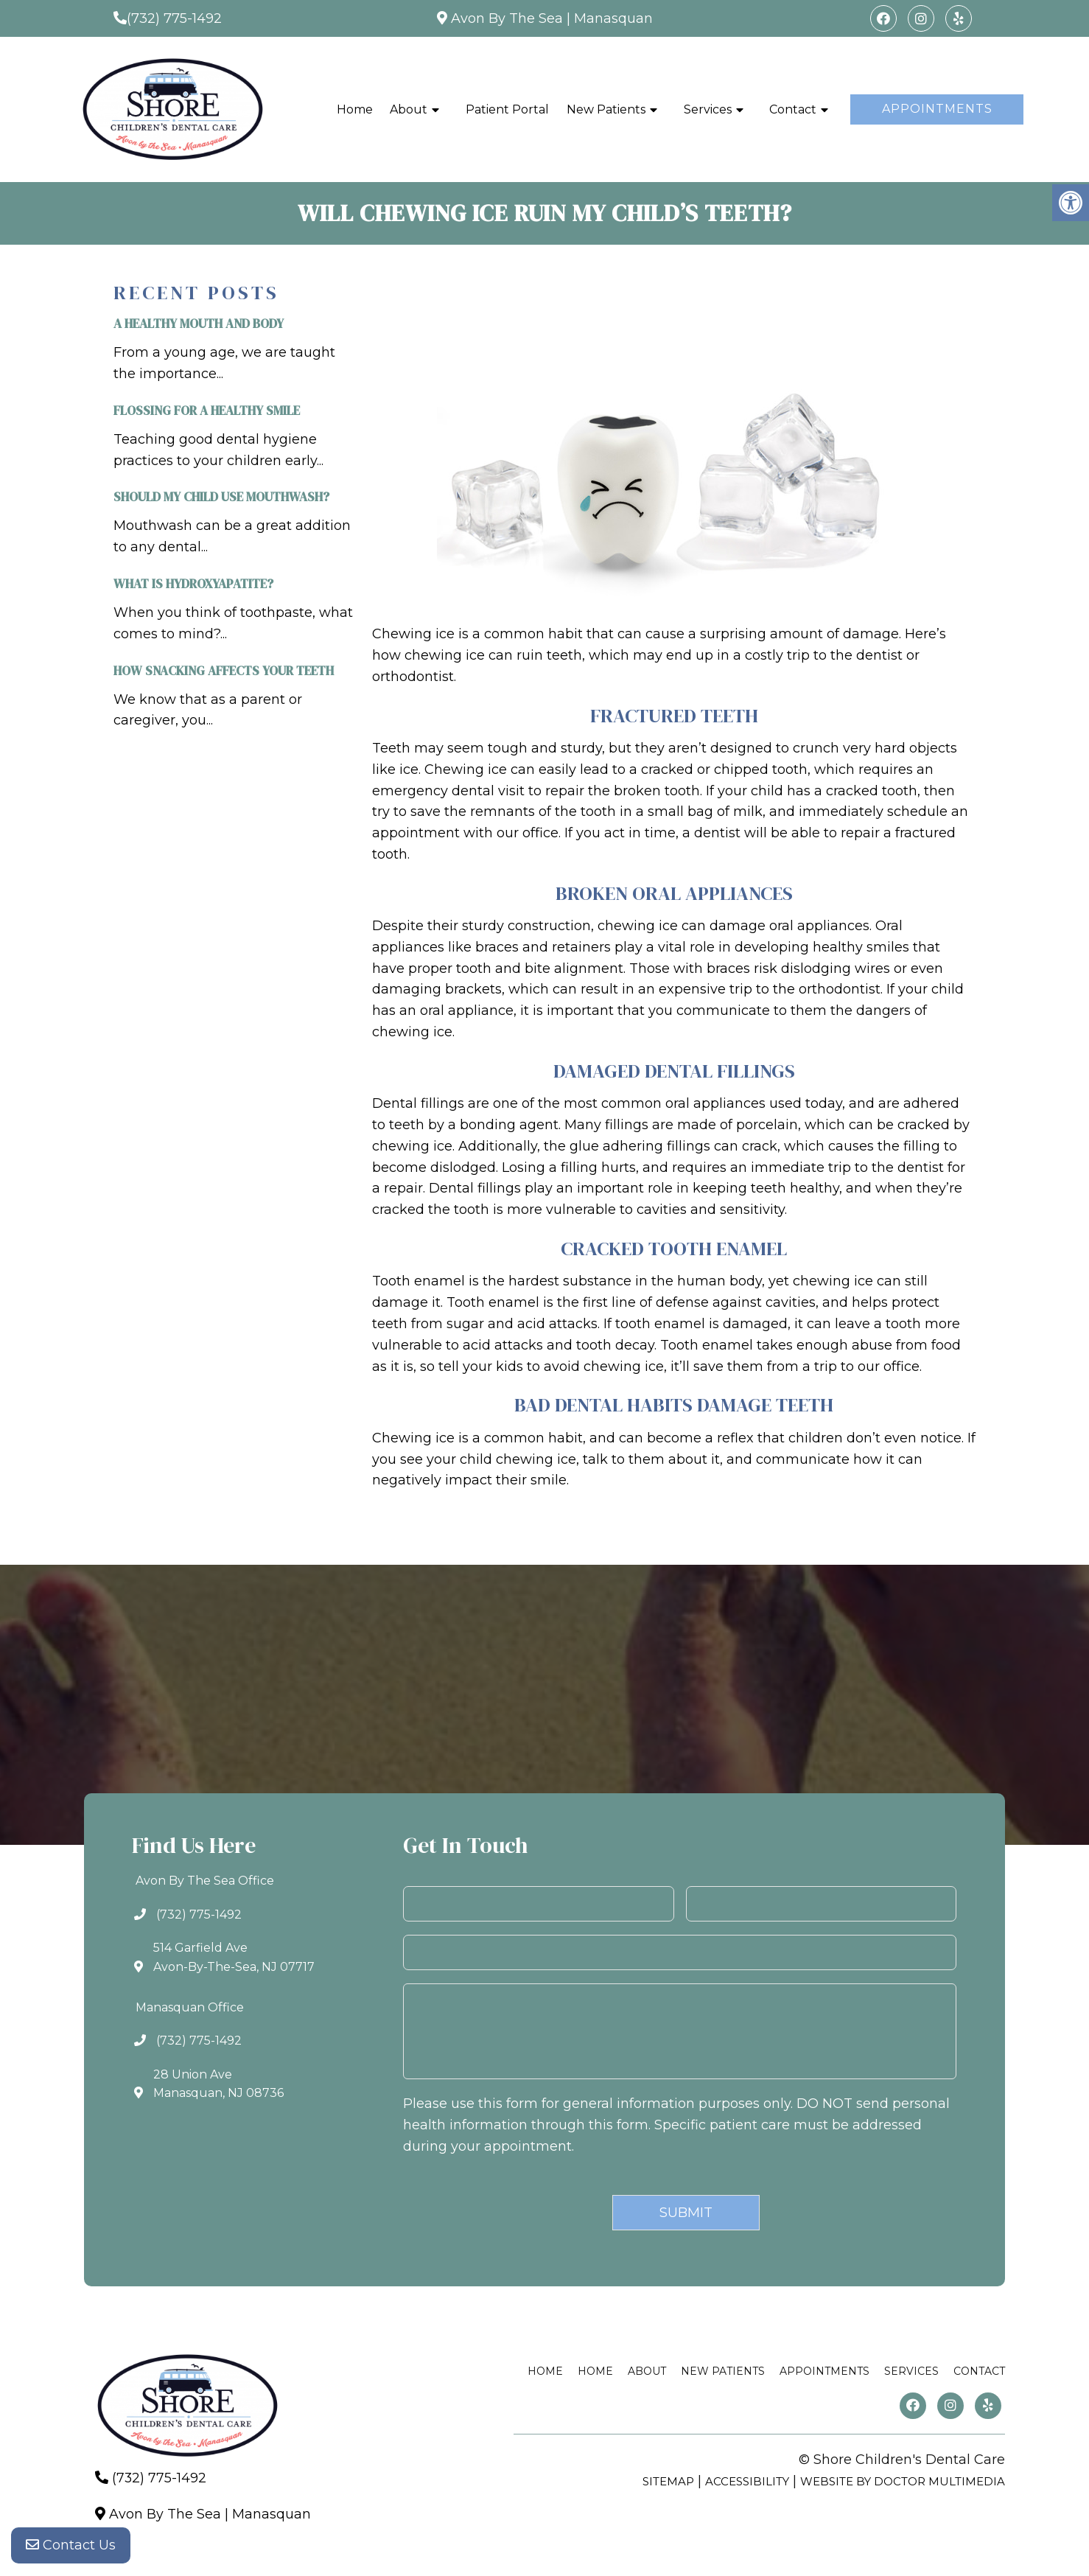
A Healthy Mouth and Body (198, 323)
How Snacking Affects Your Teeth (223, 671)
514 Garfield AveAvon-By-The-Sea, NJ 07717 (234, 1957)
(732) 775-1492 (174, 18)
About (408, 109)
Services (708, 109)
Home (355, 109)
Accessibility (747, 2481)
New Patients (606, 109)
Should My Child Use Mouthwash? (221, 497)
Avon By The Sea (507, 18)
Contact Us (71, 2546)
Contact (792, 109)
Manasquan (613, 18)
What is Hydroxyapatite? (193, 584)
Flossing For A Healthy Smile (206, 410)
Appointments (937, 109)
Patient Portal (507, 109)
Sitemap (668, 2481)
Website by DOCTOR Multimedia (902, 2481)
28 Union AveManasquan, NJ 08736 (218, 2084)
